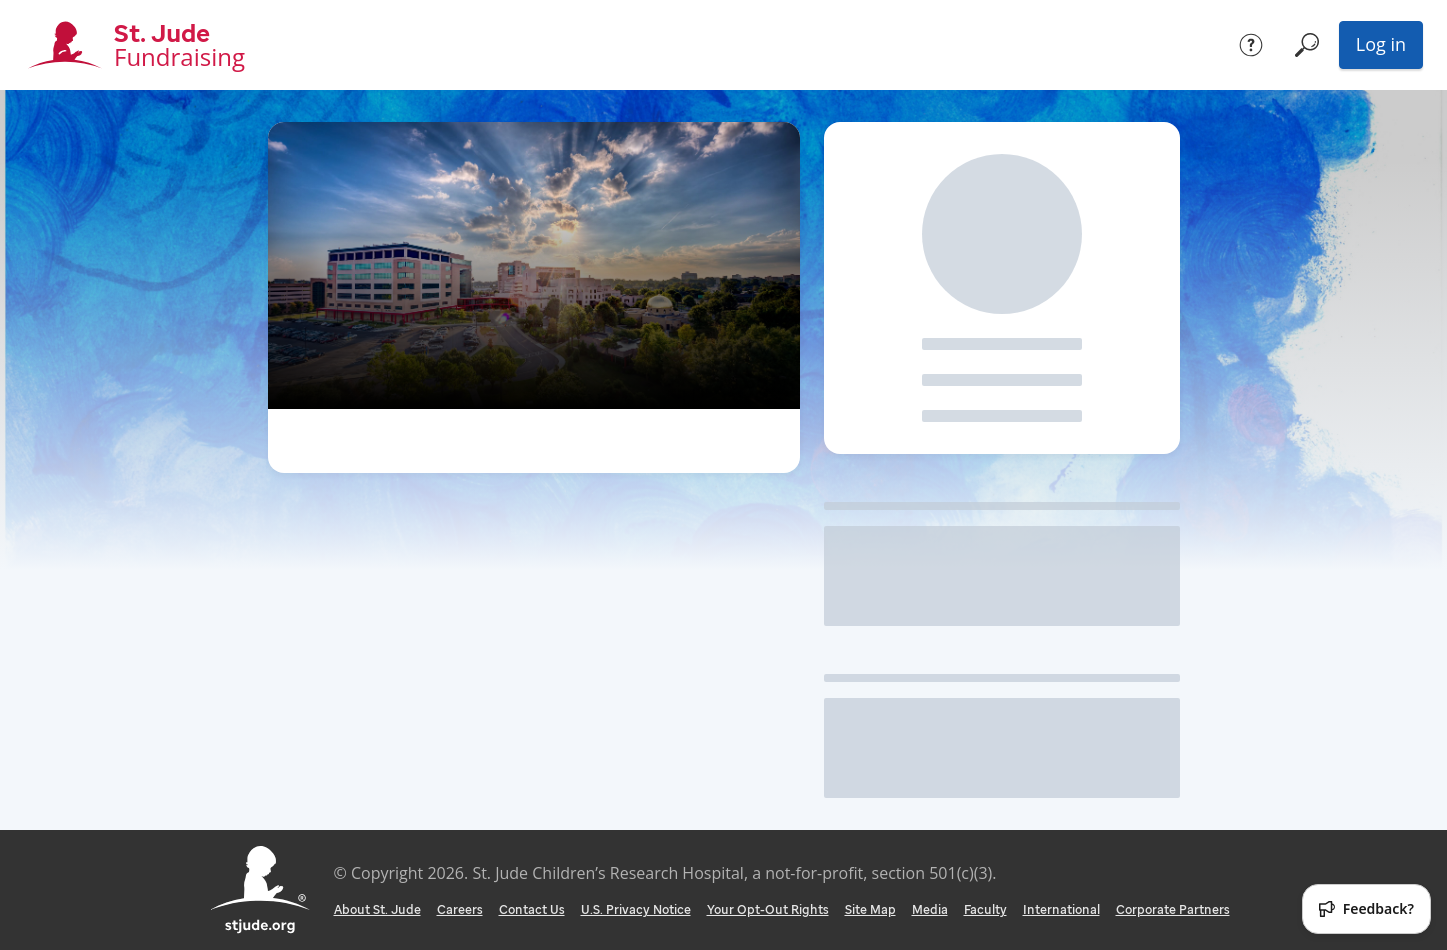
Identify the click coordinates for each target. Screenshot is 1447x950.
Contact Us (532, 909)
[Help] (1251, 45)
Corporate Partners (1173, 909)
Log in (1381, 44)
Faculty (985, 909)
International (1061, 909)
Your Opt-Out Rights (768, 909)
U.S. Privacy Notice (636, 909)
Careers (460, 909)
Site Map (870, 909)
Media (930, 909)
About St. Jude (377, 909)
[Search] (1307, 45)
